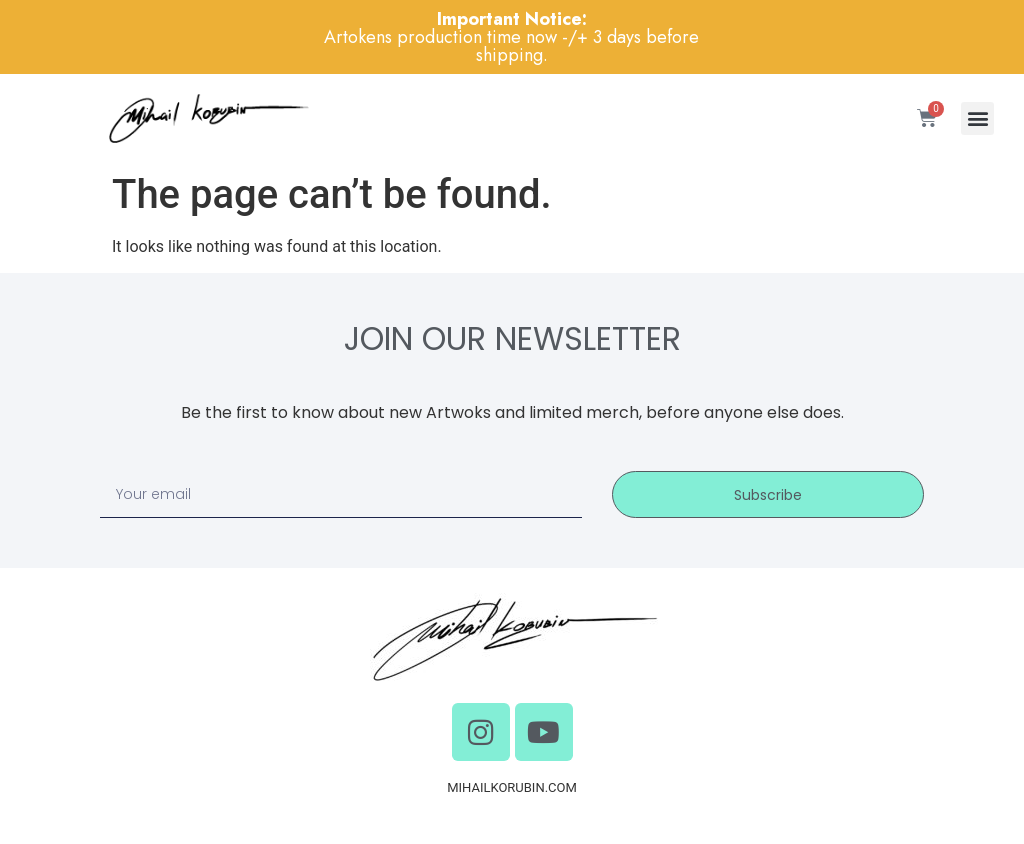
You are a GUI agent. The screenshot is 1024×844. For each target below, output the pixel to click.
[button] (977, 118)
